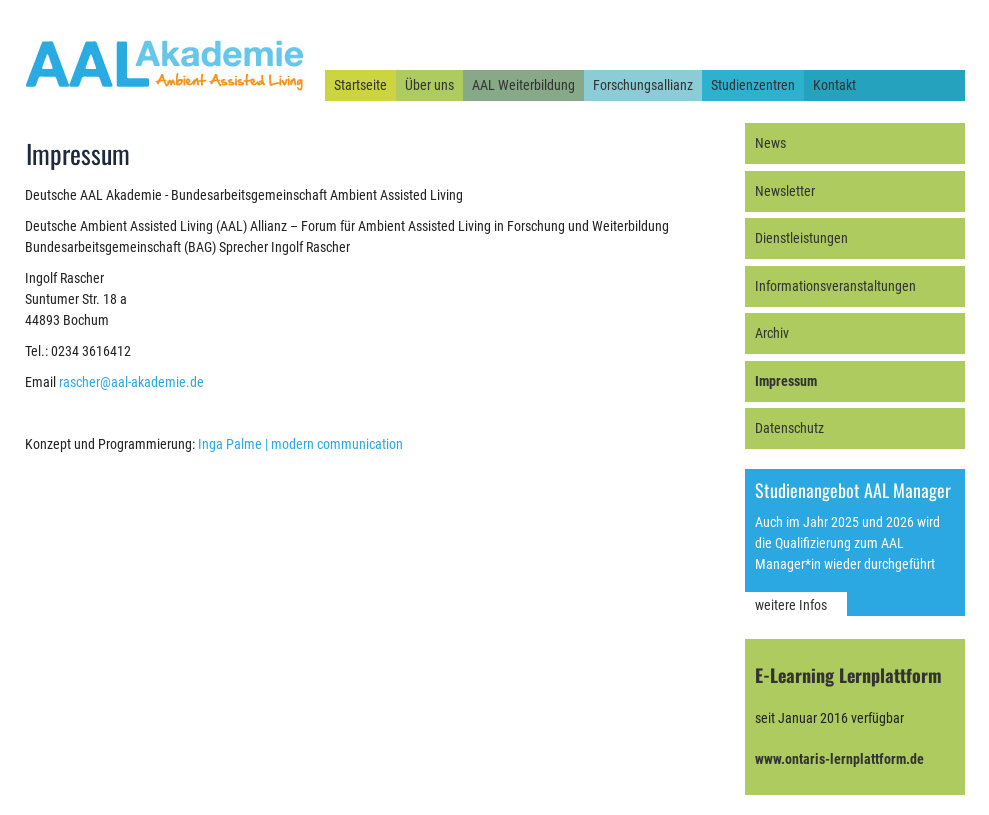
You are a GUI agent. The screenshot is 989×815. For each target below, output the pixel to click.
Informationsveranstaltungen (835, 286)
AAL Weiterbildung (523, 85)
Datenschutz (789, 428)
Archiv (772, 333)
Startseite (360, 85)
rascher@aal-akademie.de (131, 382)
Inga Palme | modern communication (300, 444)
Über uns (429, 85)
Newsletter (785, 191)
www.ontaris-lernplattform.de (839, 759)
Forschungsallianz (643, 85)
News (770, 143)
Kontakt (834, 85)
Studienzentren (753, 85)
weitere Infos (791, 605)
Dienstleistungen (801, 238)
